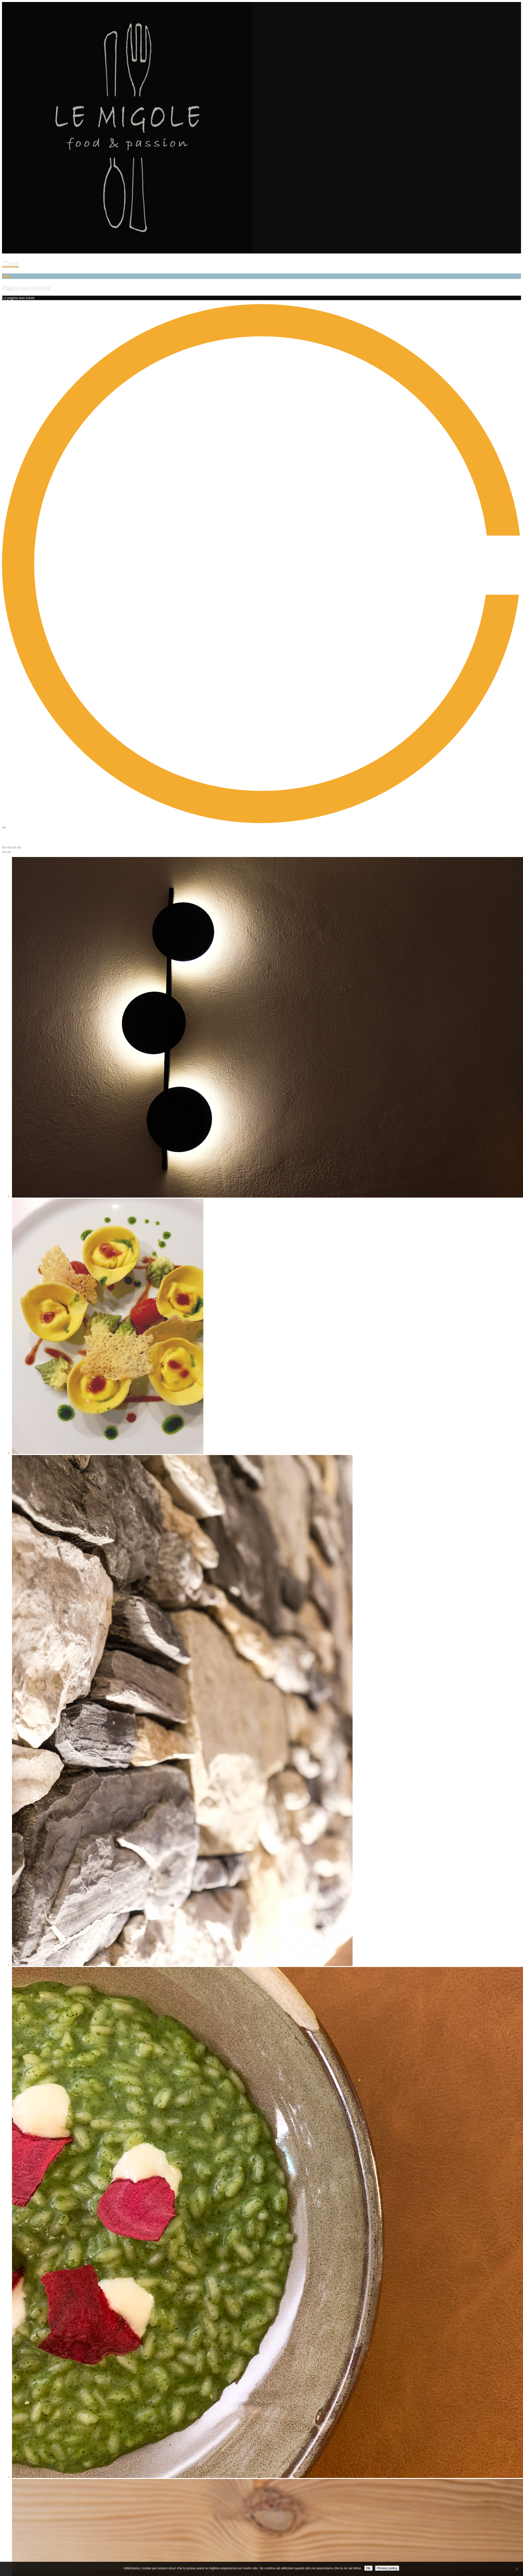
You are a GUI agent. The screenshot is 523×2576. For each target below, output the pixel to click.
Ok (368, 2568)
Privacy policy (387, 2568)
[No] (516, 2569)
